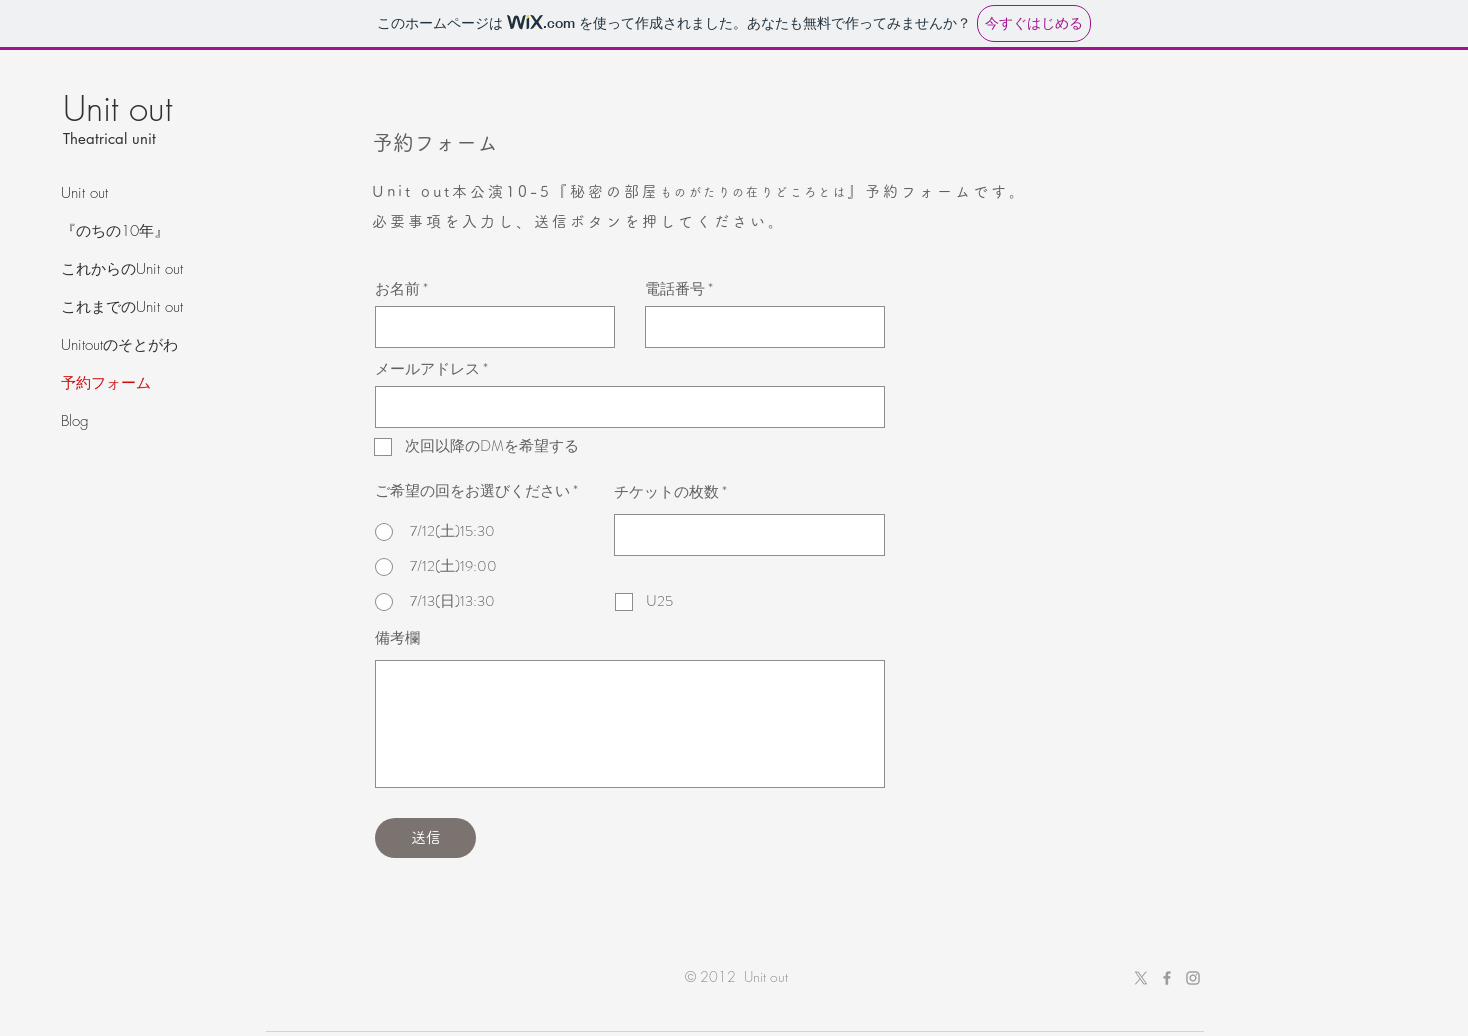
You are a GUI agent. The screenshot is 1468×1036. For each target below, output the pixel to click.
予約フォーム (106, 383)
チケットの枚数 (666, 492)
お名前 (397, 289)
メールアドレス (427, 369)
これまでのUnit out (122, 307)
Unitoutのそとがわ (119, 345)
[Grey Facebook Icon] (1167, 978)
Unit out (84, 193)
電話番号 (675, 289)
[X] (1141, 978)
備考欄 (397, 638)
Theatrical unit (109, 138)
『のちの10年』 (115, 231)
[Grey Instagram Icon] (1193, 978)
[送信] (425, 838)
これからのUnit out (122, 269)
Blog (75, 421)
